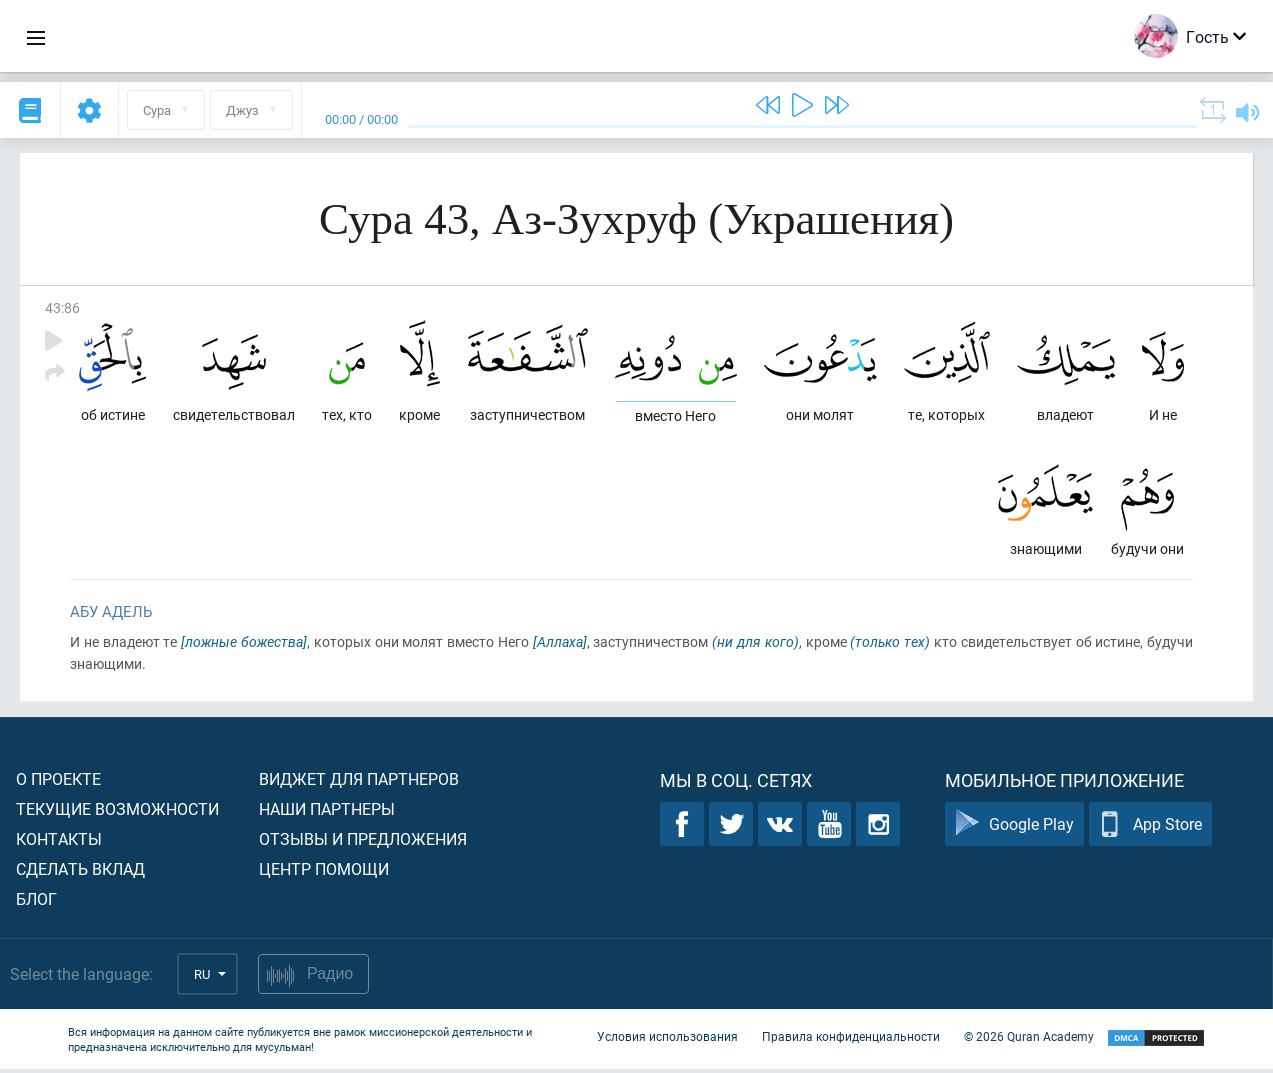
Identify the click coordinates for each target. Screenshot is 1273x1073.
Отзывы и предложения (363, 842)
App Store (1150, 828)
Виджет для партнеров (359, 782)
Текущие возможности (117, 812)
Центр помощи (324, 872)
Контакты (59, 842)
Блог (36, 902)
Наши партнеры (327, 812)
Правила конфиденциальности (851, 1041)
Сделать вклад (80, 872)
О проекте (58, 782)
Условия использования (667, 1041)
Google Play (1014, 828)
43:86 (62, 307)
